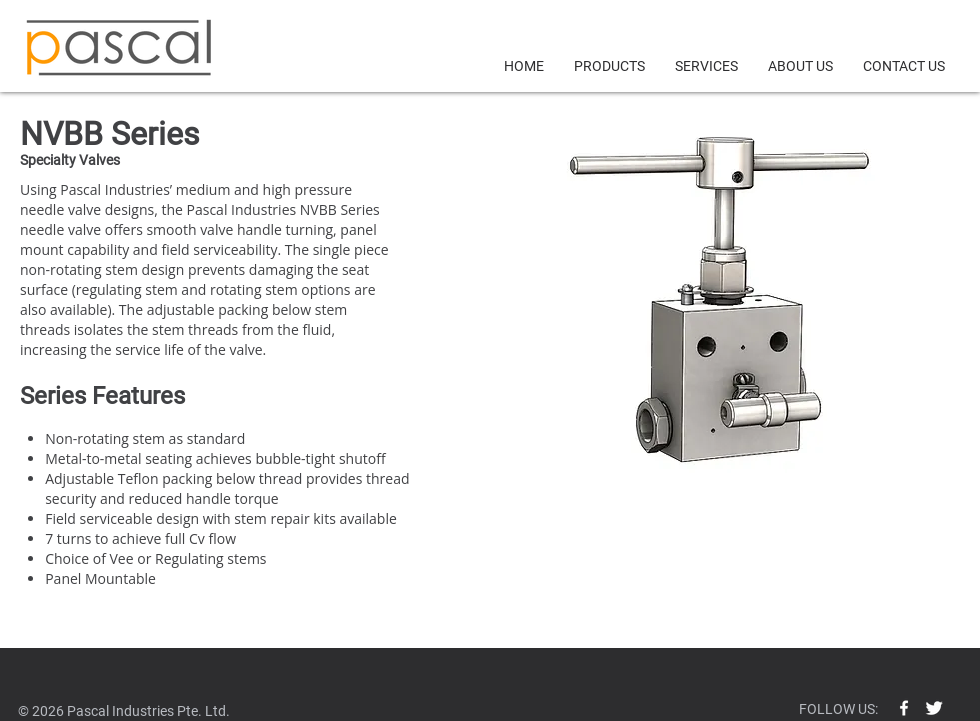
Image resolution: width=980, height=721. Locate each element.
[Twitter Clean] (934, 708)
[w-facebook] (904, 708)
